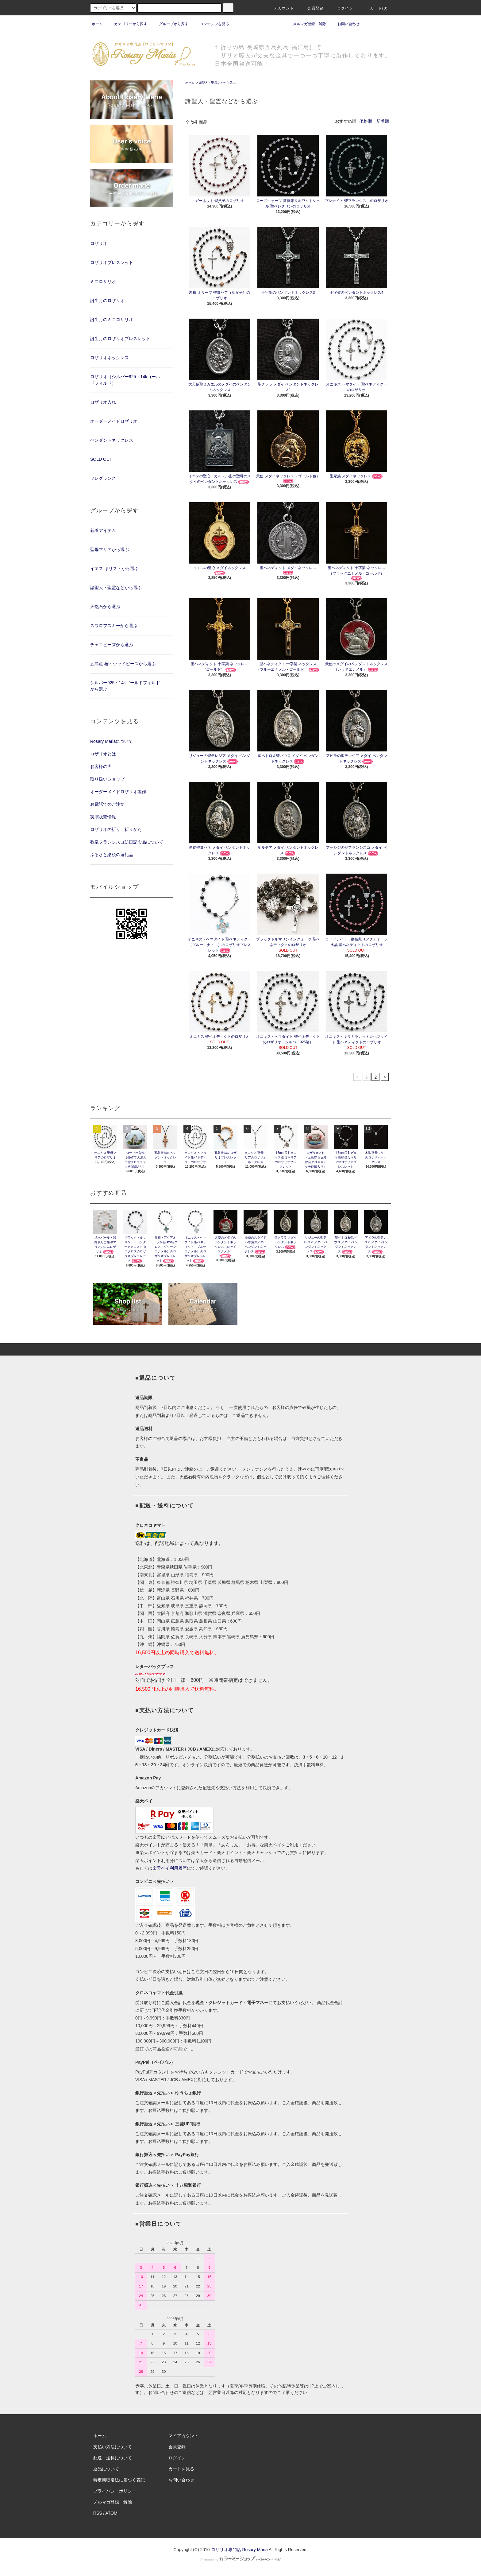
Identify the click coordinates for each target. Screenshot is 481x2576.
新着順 (382, 121)
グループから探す (170, 24)
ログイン (341, 8)
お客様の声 (101, 766)
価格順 (365, 121)
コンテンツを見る (210, 24)
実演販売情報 (103, 816)
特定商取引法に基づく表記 (119, 2479)
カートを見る (181, 2468)
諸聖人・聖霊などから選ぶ (217, 82)
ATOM (111, 2513)
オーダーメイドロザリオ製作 (118, 791)
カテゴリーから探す (127, 24)
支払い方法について (112, 2446)
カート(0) (375, 8)
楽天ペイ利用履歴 (169, 1868)
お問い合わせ (345, 24)
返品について (106, 2468)
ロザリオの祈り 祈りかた (116, 829)
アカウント (280, 8)
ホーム (97, 24)
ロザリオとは (103, 753)
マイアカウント (183, 2435)
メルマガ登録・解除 (306, 24)
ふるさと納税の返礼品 (111, 854)
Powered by (240, 2560)
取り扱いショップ (107, 779)
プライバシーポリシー (114, 2491)
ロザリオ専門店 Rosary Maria (239, 2549)
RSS (97, 2513)
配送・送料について (112, 2457)
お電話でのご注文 (107, 804)
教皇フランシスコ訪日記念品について (126, 842)
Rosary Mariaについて (111, 741)
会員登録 (312, 8)
